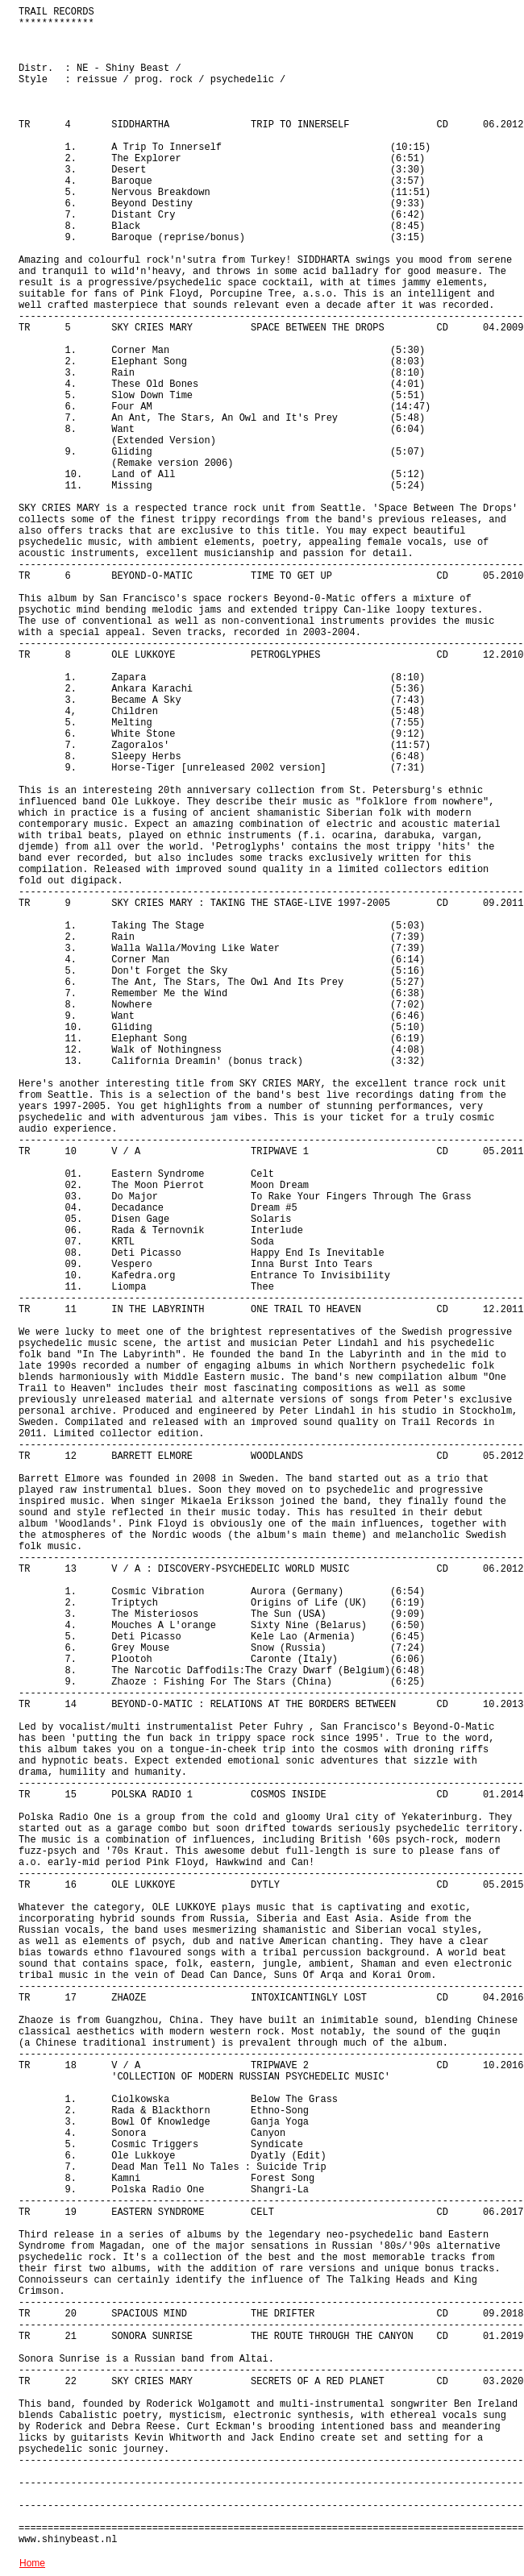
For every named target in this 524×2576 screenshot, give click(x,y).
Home (32, 2563)
